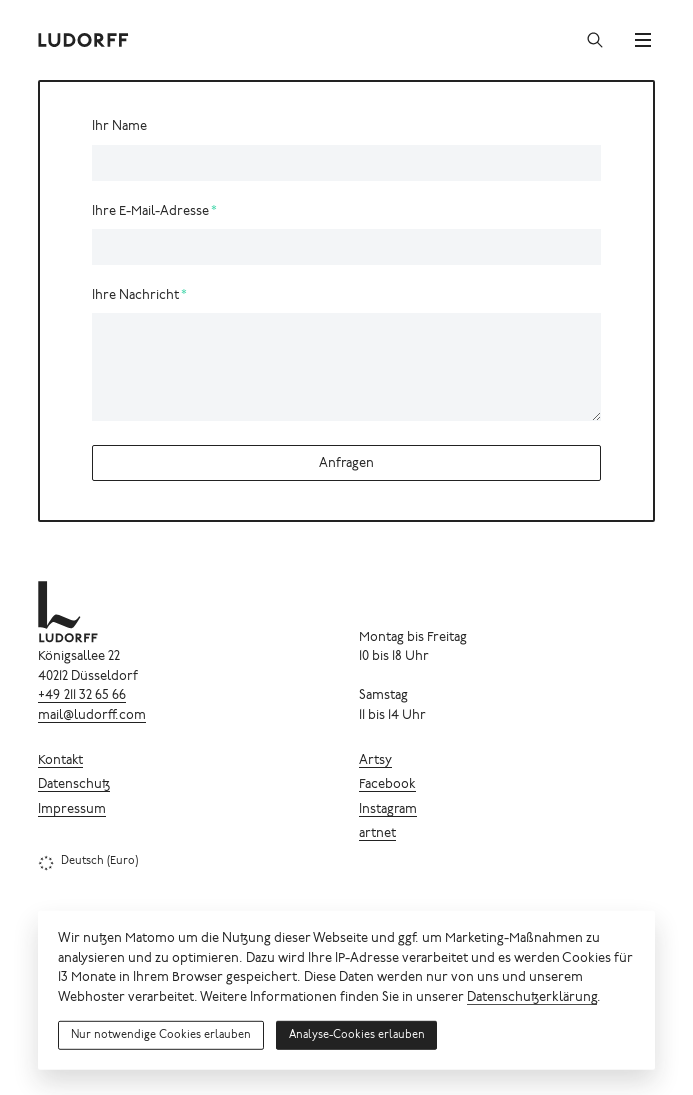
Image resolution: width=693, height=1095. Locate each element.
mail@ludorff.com (92, 716)
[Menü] (643, 40)
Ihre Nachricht (135, 296)
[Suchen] (595, 40)
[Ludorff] (84, 40)
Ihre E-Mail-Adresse (150, 212)
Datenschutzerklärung (532, 998)
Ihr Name (119, 127)
